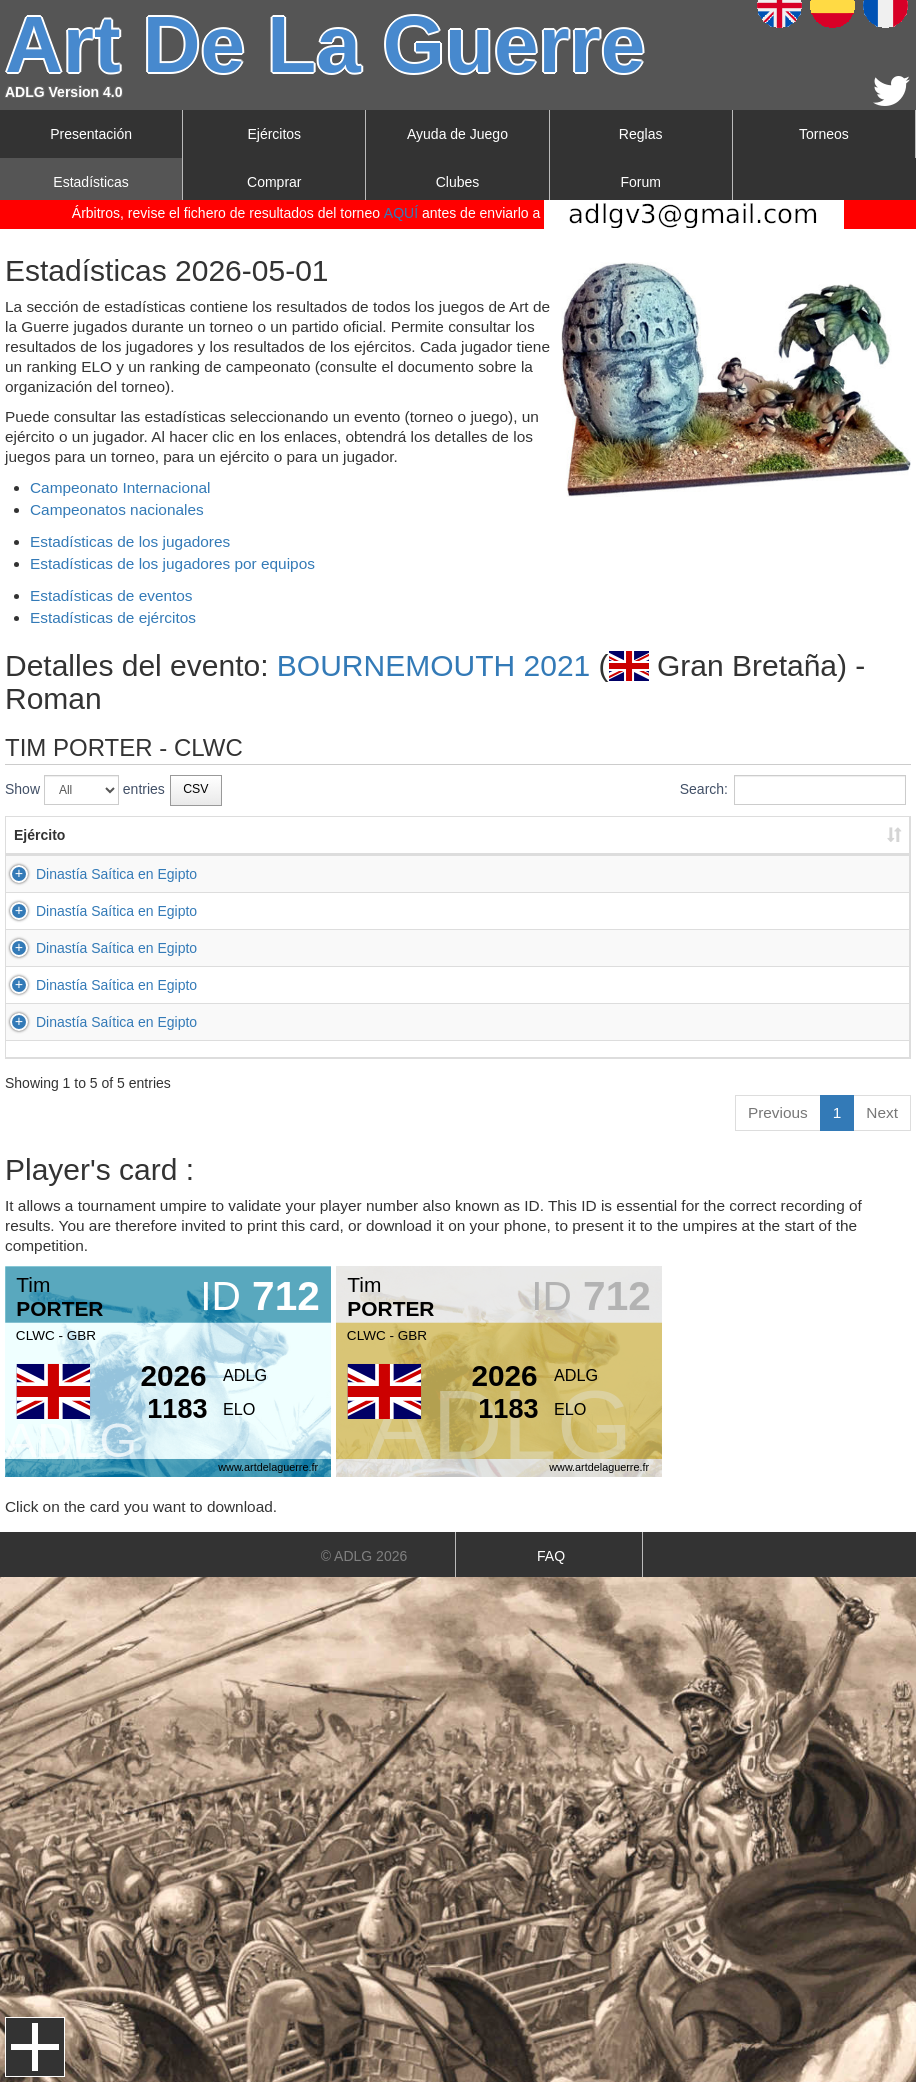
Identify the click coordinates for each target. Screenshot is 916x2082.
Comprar (274, 182)
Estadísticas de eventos (111, 595)
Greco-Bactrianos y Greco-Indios (568, 874)
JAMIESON (403, 985)
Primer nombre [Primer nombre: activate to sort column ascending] (272, 835)
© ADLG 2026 (364, 1556)
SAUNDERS (406, 948)
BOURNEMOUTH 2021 (433, 665)
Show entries (85, 790)
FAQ (551, 1556)
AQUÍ (401, 213)
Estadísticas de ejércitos (113, 617)
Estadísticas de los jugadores (130, 541)
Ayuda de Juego (457, 134)
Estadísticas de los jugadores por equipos (172, 563)
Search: (793, 790)
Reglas (641, 134)
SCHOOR (397, 874)
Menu (35, 2047)
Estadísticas (90, 182)
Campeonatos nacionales (117, 509)
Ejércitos (274, 134)
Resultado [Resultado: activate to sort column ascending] (729, 835)
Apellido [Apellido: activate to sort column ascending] (394, 835)
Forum (640, 182)
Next (882, 1112)
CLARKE (395, 1022)
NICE (383, 911)
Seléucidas (500, 911)
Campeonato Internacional (120, 487)
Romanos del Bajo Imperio (548, 948)
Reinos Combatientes (533, 985)
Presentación (91, 134)
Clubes (458, 182)
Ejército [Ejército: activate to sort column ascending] (39, 835)
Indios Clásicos (513, 1022)
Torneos (824, 134)
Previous (778, 1112)
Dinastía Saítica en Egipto (116, 874)
